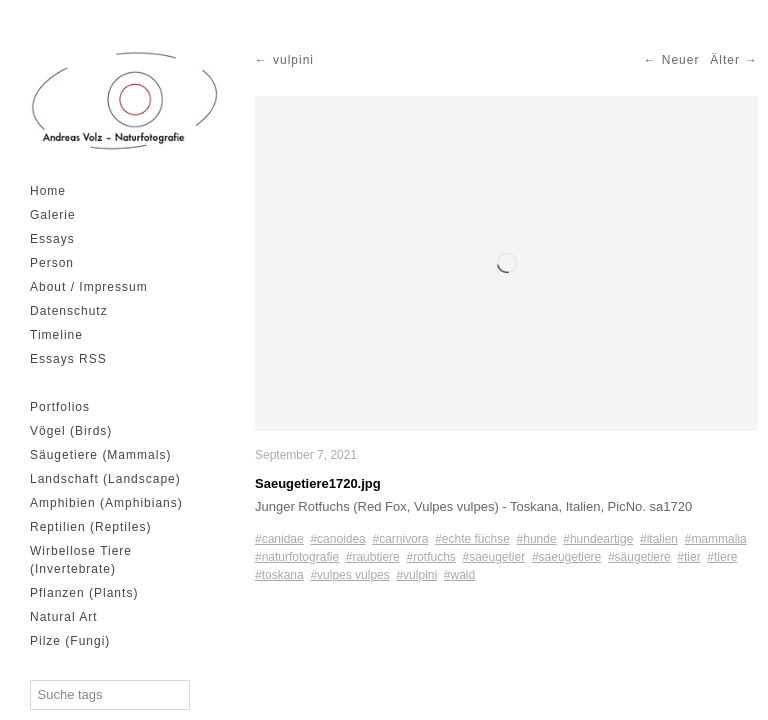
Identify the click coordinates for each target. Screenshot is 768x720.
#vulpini (416, 575)
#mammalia (716, 539)
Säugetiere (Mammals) (100, 455)
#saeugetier (493, 557)
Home (48, 191)
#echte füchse (472, 539)
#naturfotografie (297, 557)
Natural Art (64, 617)
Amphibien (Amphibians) (106, 503)
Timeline (56, 335)
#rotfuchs (430, 557)
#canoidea (337, 539)
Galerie (53, 215)
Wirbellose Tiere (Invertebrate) (81, 560)
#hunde (537, 539)
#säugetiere (639, 557)
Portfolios (60, 407)
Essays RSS (68, 359)
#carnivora (400, 539)
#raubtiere (373, 557)
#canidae (279, 539)
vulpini (293, 60)
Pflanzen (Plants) (84, 593)
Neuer (681, 60)
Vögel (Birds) (71, 431)
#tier (688, 557)
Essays (52, 239)
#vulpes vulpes (349, 575)
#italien (659, 539)
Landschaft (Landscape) (105, 479)
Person (52, 263)
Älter (725, 60)
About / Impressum (89, 287)
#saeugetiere (566, 557)
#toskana (279, 575)
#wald (459, 575)
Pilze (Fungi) (70, 641)
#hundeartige (598, 539)
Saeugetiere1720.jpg (318, 483)
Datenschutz (69, 311)
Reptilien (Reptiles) (90, 527)
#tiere (722, 557)
